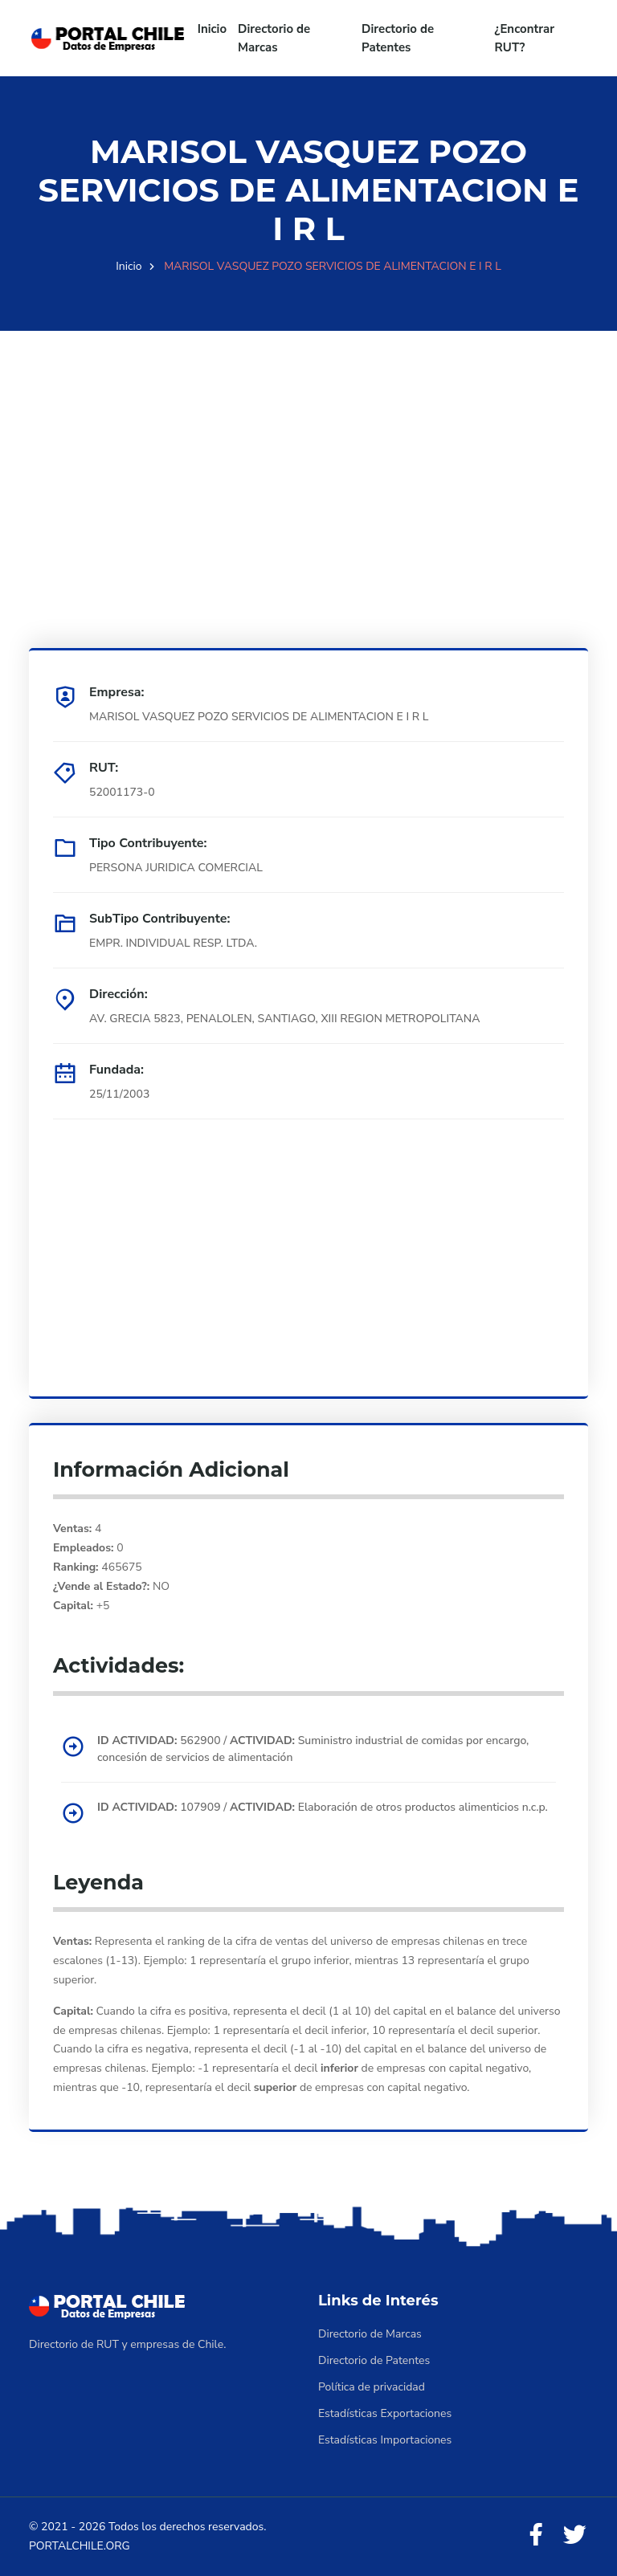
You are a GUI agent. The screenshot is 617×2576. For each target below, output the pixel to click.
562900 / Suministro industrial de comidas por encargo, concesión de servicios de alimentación (313, 1749)
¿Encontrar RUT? (525, 38)
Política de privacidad (371, 2387)
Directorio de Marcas (274, 38)
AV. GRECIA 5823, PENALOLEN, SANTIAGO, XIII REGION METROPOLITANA (284, 1018)
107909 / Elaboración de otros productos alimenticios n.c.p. (322, 1807)
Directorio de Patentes (398, 38)
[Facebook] (536, 2535)
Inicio (212, 29)
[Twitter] (574, 2535)
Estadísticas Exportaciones (385, 2413)
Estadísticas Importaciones (385, 2440)
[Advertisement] (308, 443)
